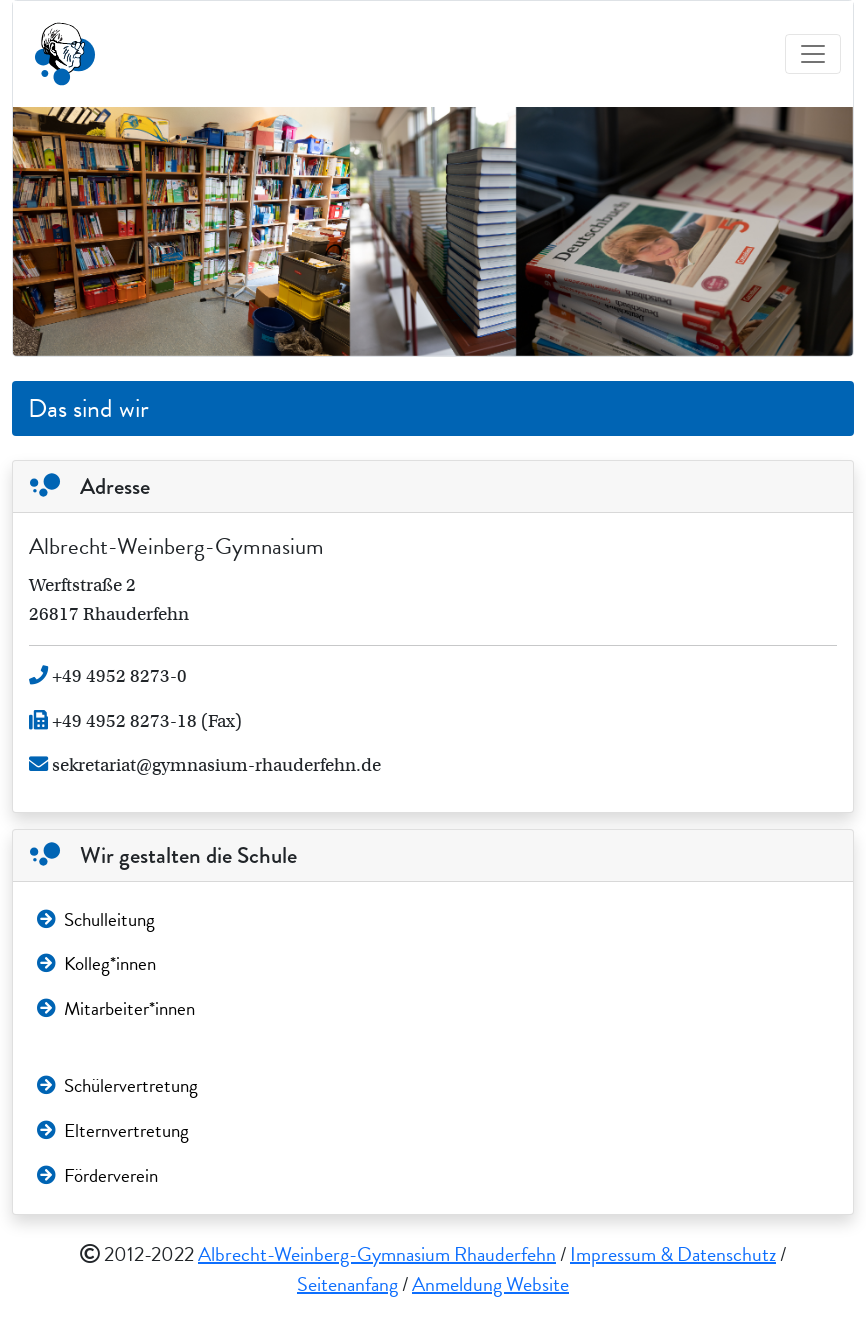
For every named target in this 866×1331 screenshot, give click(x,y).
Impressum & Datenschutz (673, 1254)
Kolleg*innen (96, 963)
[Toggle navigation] (813, 54)
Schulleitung (96, 919)
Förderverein (97, 1175)
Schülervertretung (117, 1085)
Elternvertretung (113, 1130)
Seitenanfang (347, 1284)
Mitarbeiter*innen (116, 1008)
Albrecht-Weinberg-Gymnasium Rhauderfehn (377, 1254)
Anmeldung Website (490, 1284)
